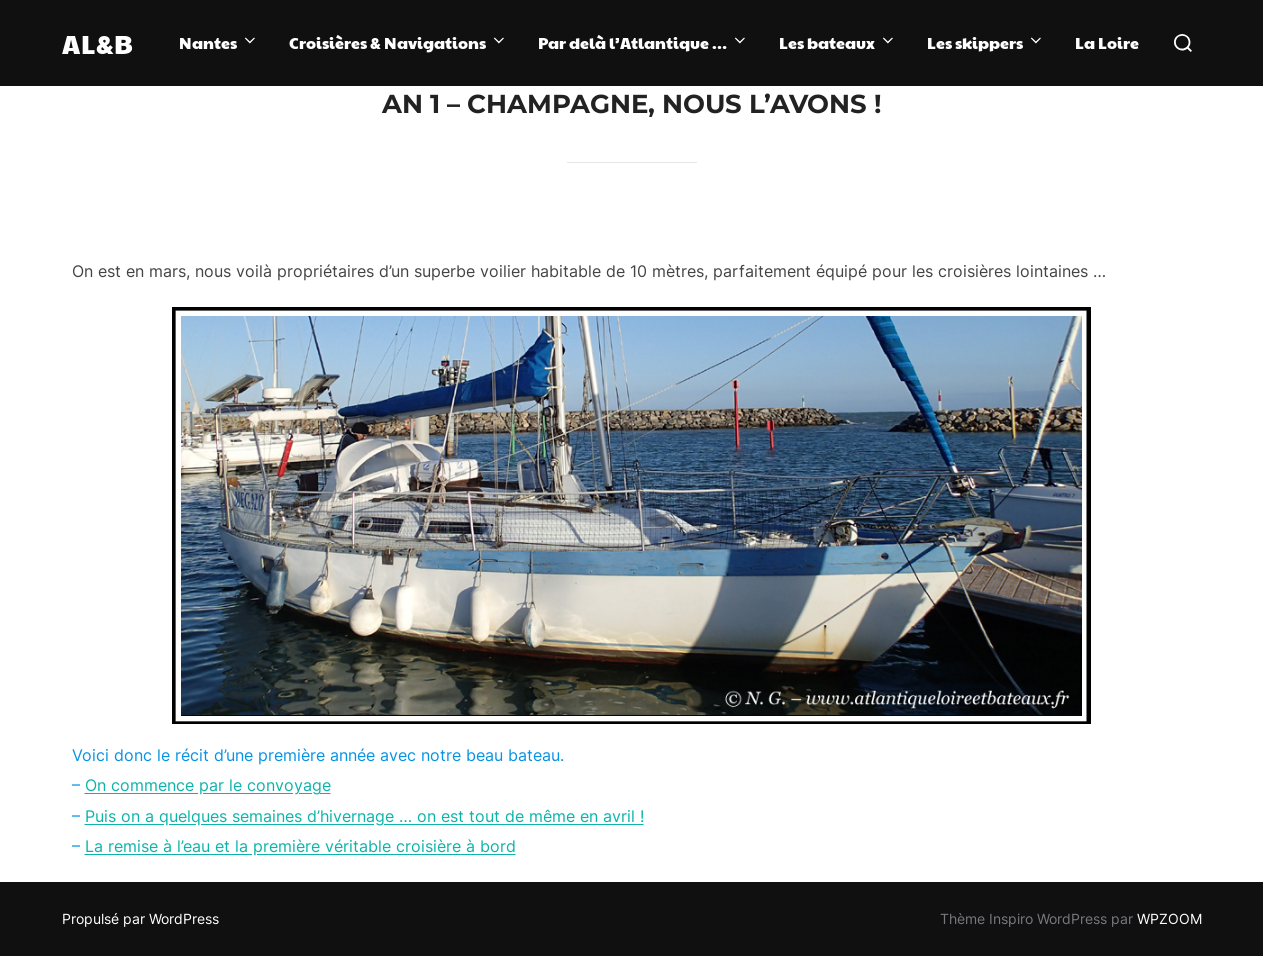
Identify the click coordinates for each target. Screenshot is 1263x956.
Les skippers (986, 42)
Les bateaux (838, 42)
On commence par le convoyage (208, 785)
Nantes (219, 42)
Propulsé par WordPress (140, 918)
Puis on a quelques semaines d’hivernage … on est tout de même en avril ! (364, 816)
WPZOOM (1169, 918)
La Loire (1107, 42)
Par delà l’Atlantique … (643, 42)
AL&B (98, 43)
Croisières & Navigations (398, 42)
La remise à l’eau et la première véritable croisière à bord (300, 846)
